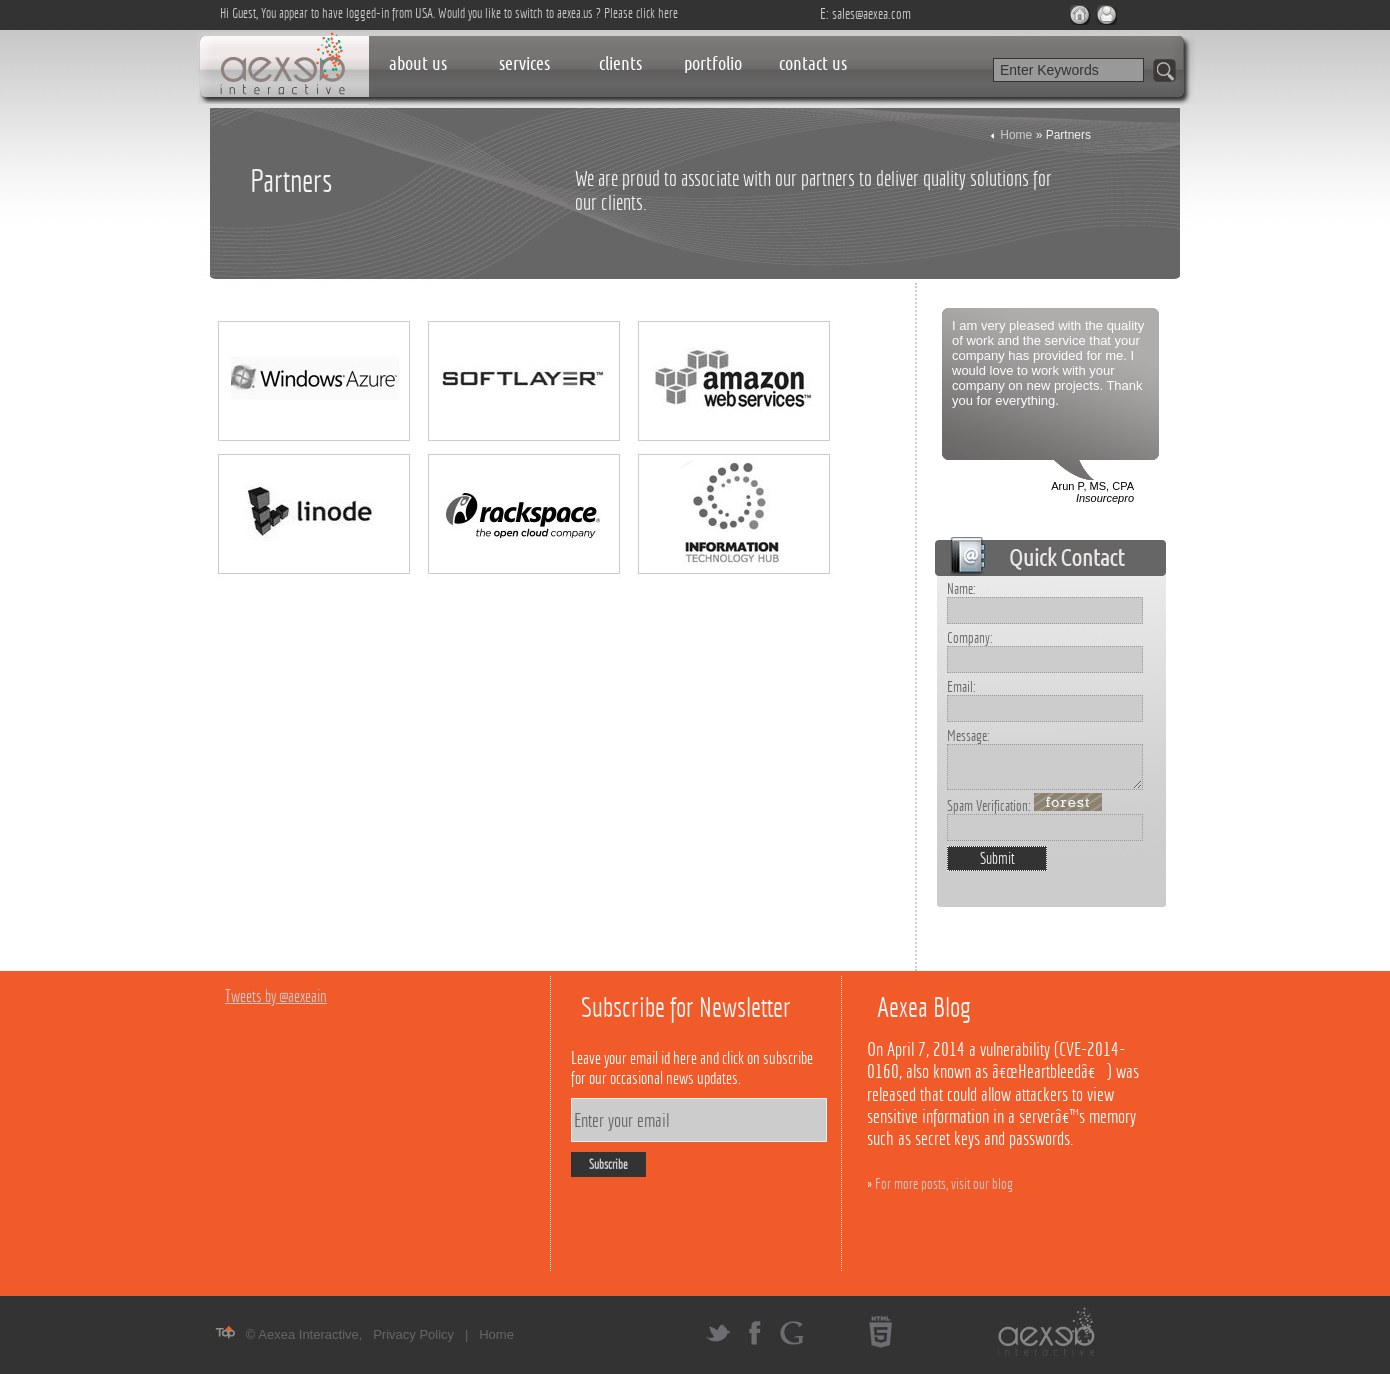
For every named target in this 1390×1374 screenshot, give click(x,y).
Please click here (641, 13)
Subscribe (608, 1164)
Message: (968, 735)
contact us (813, 63)
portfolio (713, 63)
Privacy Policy (413, 1334)
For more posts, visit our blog (944, 1183)
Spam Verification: (1024, 805)
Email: (961, 686)
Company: (970, 637)
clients (620, 63)
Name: (961, 588)
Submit (997, 858)
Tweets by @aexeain (276, 996)
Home (1016, 135)
